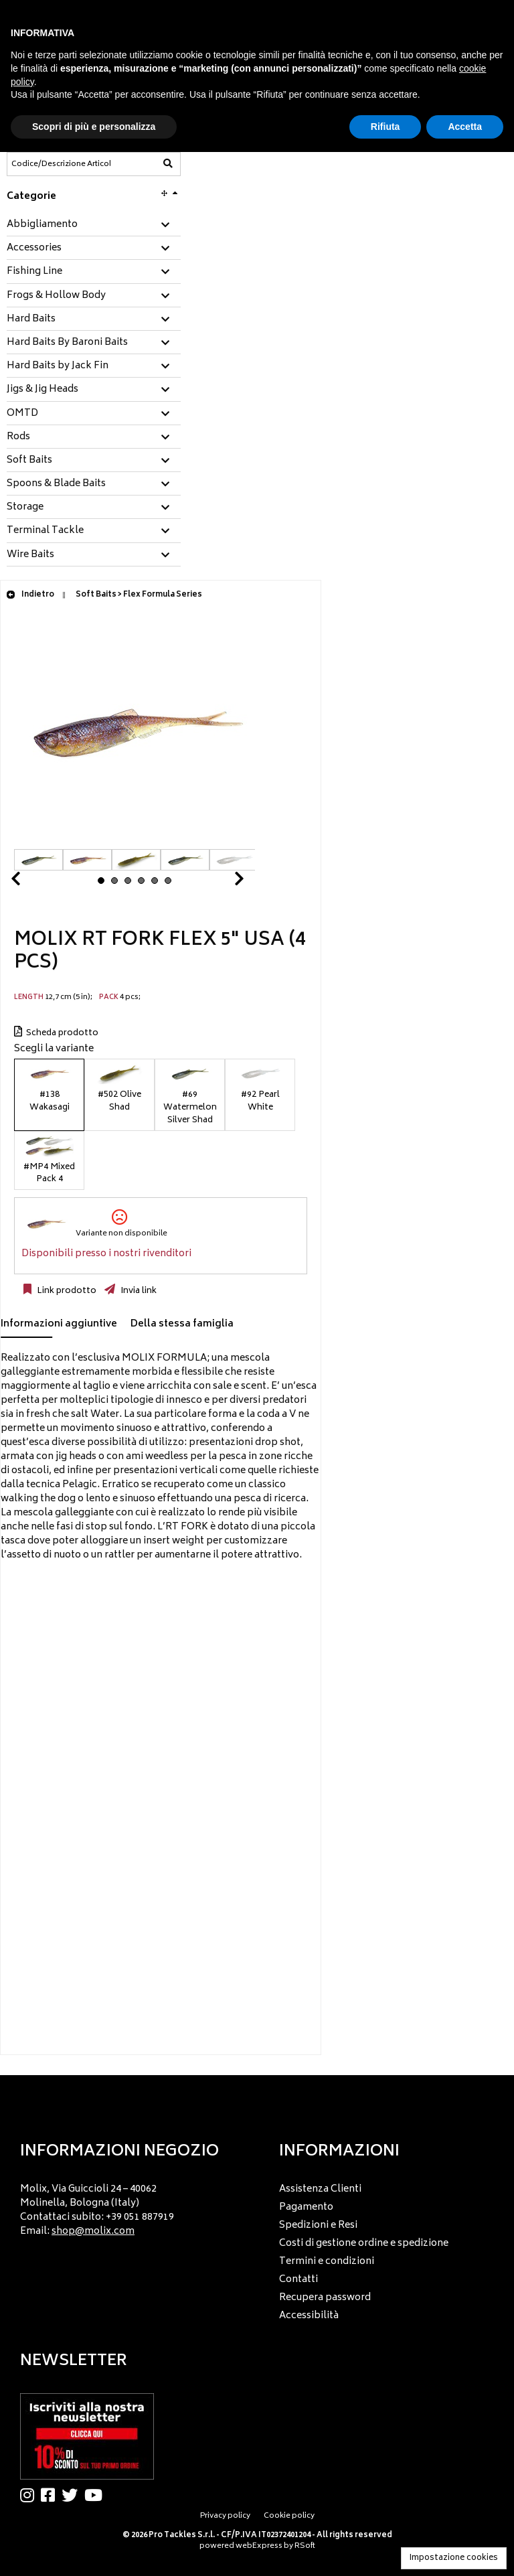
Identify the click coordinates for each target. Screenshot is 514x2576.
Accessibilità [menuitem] (309, 2315)
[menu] (128, 2207)
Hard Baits (31, 319)
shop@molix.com (93, 2231)
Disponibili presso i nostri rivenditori (106, 1253)
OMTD (22, 414)
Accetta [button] (465, 126)
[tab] (94, 225)
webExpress (259, 2546)
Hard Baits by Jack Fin (57, 366)
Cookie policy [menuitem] (289, 2516)
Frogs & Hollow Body (56, 296)
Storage (25, 508)
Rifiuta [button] (385, 126)
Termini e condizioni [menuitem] (326, 2261)
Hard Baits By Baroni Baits (67, 343)
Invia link (137, 1291)
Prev (31, 882)
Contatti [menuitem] (298, 2279)
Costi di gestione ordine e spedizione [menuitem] (363, 2243)
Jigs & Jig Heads (42, 390)
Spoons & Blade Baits (56, 484)
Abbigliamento (42, 225)
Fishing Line (34, 272)
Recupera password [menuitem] (325, 2297)
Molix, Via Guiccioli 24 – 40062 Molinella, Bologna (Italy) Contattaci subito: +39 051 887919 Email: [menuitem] (97, 2210)
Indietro (30, 595)
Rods (18, 437)
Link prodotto (65, 1291)
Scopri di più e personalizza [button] (93, 126)
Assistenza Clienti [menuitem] (320, 2189)
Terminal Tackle (45, 531)
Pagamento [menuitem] (306, 2207)
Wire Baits (30, 555)
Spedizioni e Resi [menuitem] (318, 2225)
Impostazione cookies (454, 2558)
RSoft (304, 2546)
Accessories (34, 248)
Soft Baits (29, 461)
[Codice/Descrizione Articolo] (61, 164)
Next (222, 882)
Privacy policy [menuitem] (225, 2516)
